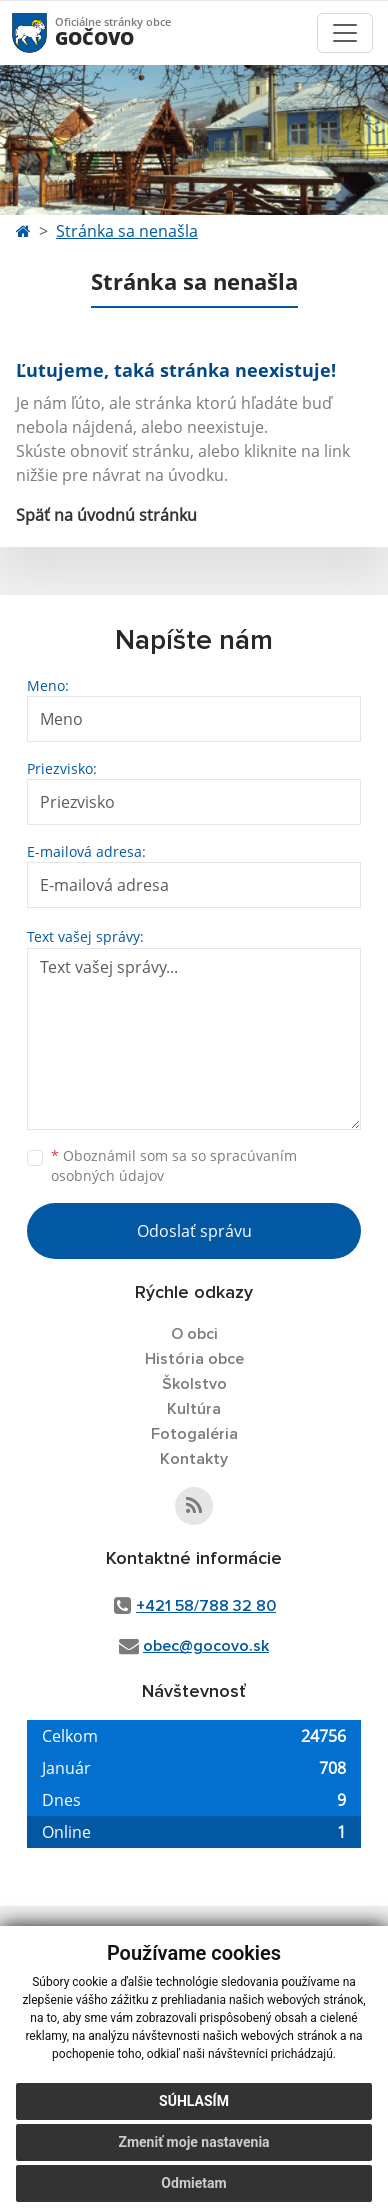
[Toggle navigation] (345, 33)
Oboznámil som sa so (174, 1166)
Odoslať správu (194, 1231)
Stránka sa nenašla (127, 231)
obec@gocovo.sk (206, 1646)
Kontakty (194, 1459)
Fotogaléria (194, 1434)
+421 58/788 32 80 (206, 1606)
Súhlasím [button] (194, 2101)
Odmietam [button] (193, 2183)
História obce (194, 1359)
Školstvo (194, 1384)
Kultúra (194, 1409)
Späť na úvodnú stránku (106, 515)
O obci (194, 1334)
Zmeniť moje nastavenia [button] (193, 2142)
